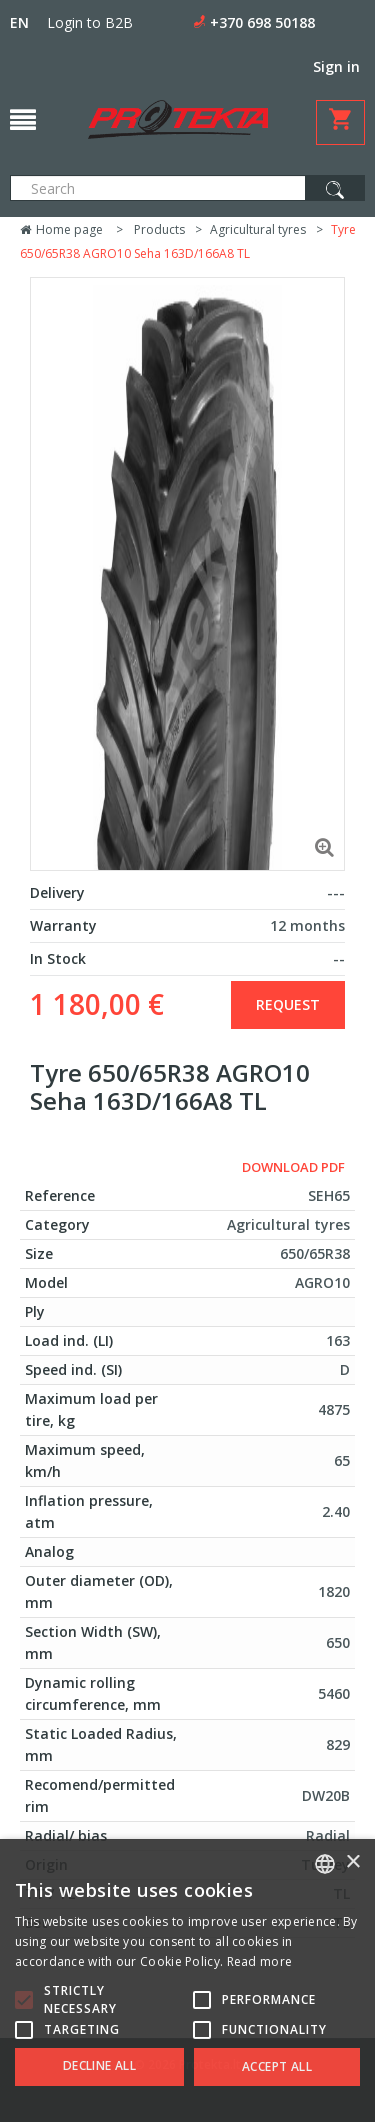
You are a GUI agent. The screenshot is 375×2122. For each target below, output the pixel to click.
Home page (61, 229)
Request (288, 1004)
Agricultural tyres (258, 229)
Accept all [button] (277, 2066)
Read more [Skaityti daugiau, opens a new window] (260, 1961)
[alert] (187, 1980)
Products (159, 229)
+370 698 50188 (262, 22)
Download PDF (293, 1167)
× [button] (352, 1862)
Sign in (336, 66)
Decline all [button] (99, 2065)
